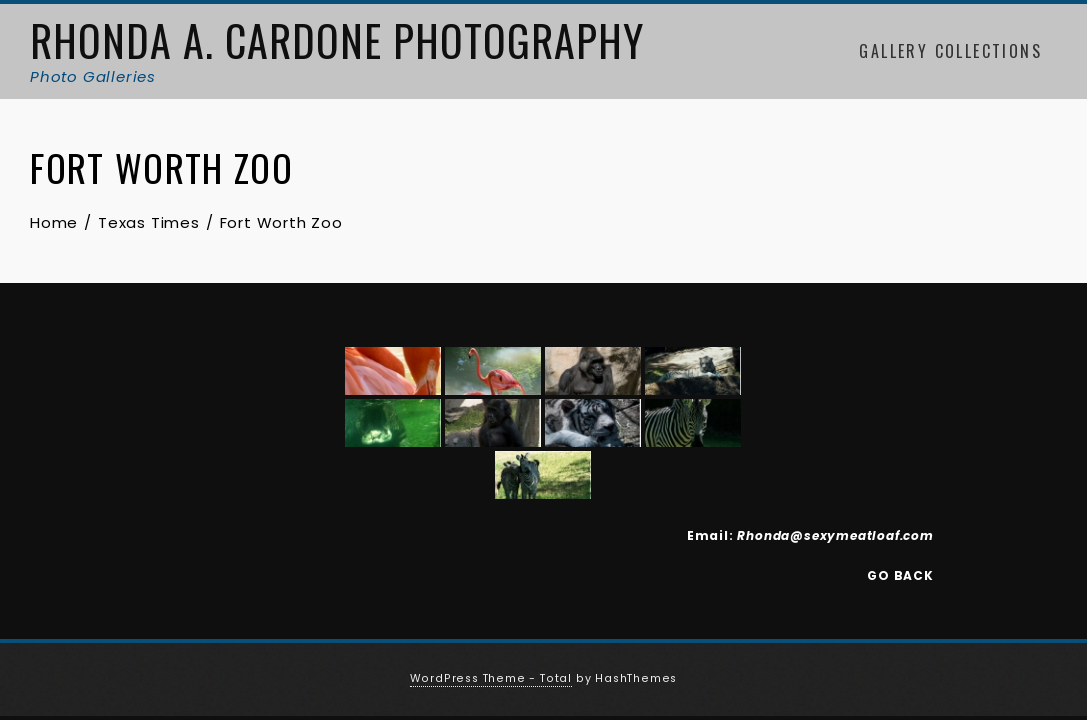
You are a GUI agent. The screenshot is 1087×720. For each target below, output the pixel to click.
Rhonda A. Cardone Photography (337, 40)
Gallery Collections (950, 51)
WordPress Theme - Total (491, 678)
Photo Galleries (93, 76)
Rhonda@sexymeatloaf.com (835, 535)
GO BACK (900, 575)
